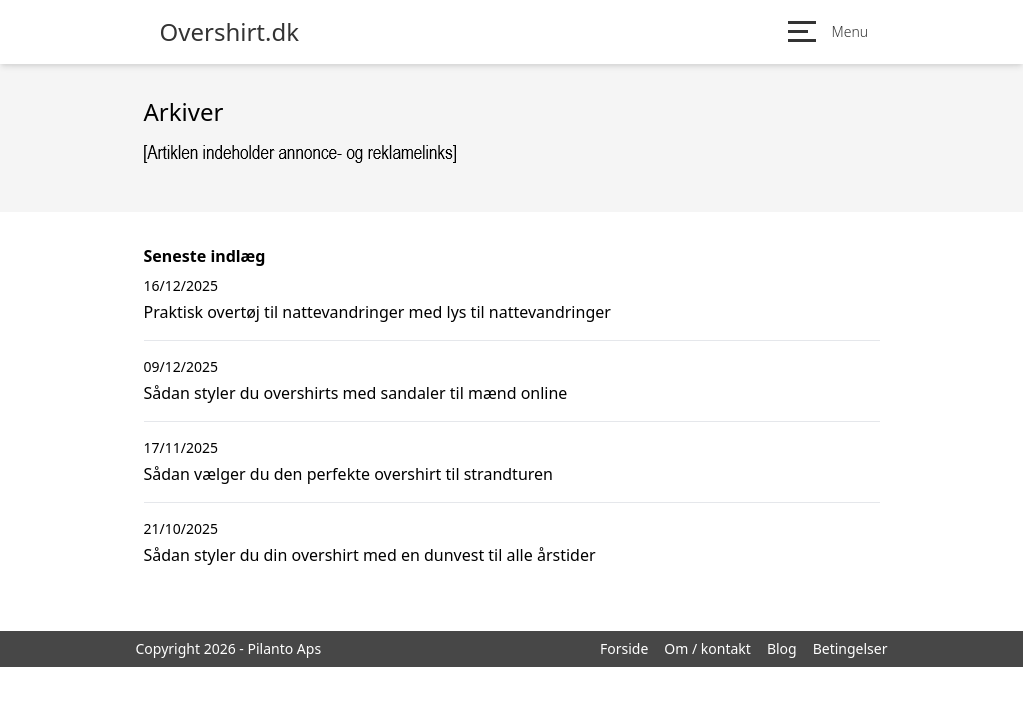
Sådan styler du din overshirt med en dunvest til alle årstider (370, 555)
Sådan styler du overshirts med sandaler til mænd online (356, 393)
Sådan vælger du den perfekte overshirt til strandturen (348, 474)
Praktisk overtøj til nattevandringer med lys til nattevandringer (377, 312)
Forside (624, 648)
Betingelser (850, 648)
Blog (782, 648)
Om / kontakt (707, 648)
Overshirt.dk (230, 32)
